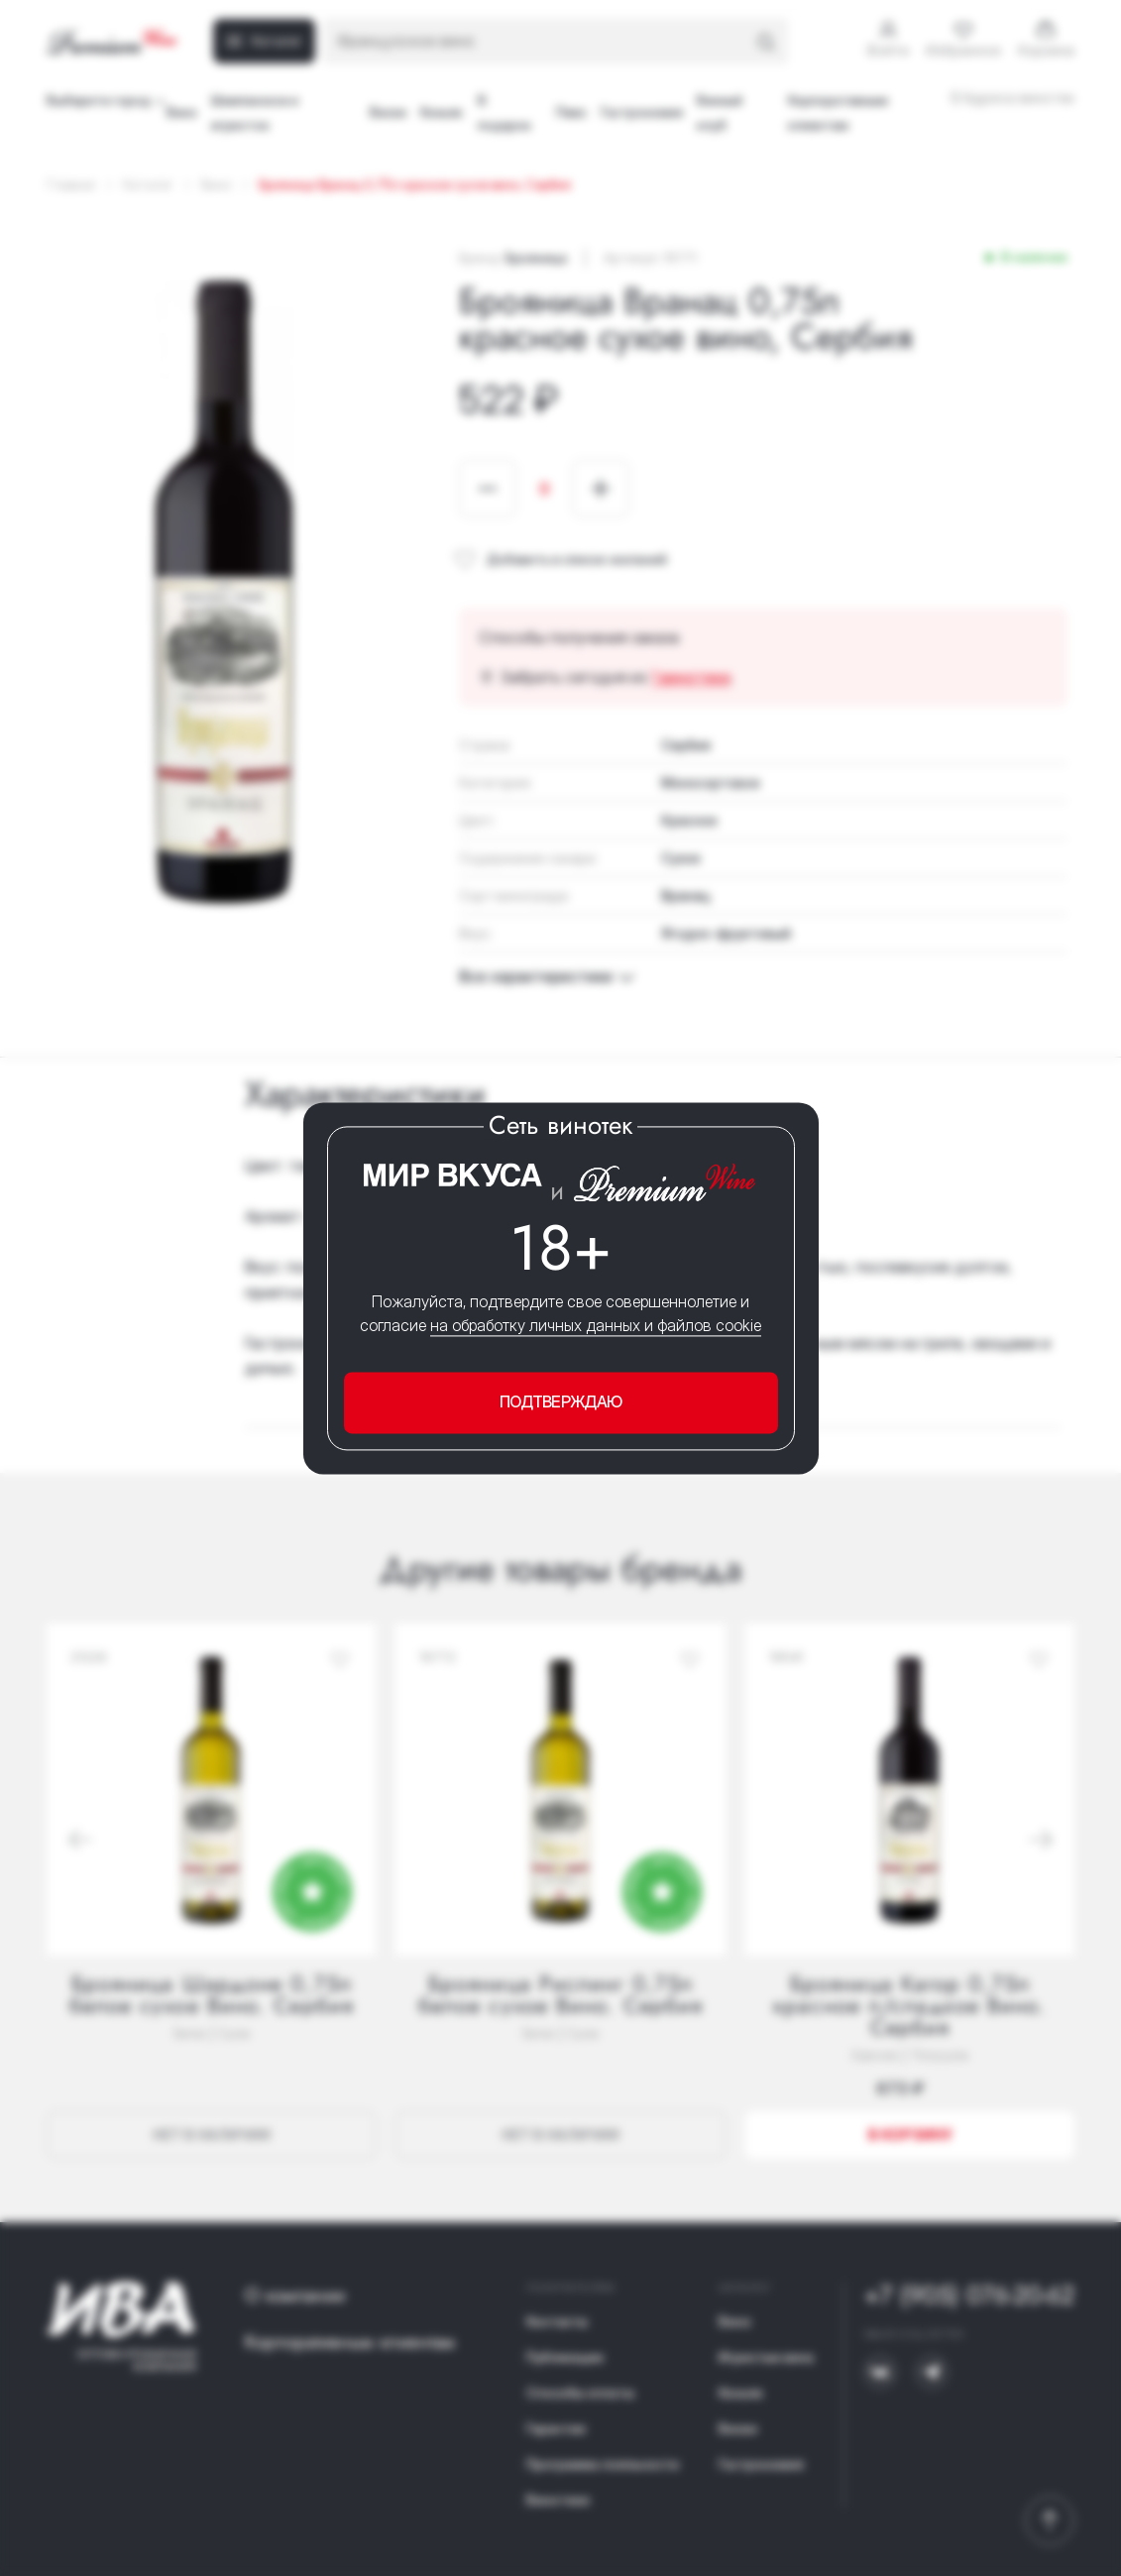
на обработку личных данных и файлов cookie (595, 1326)
